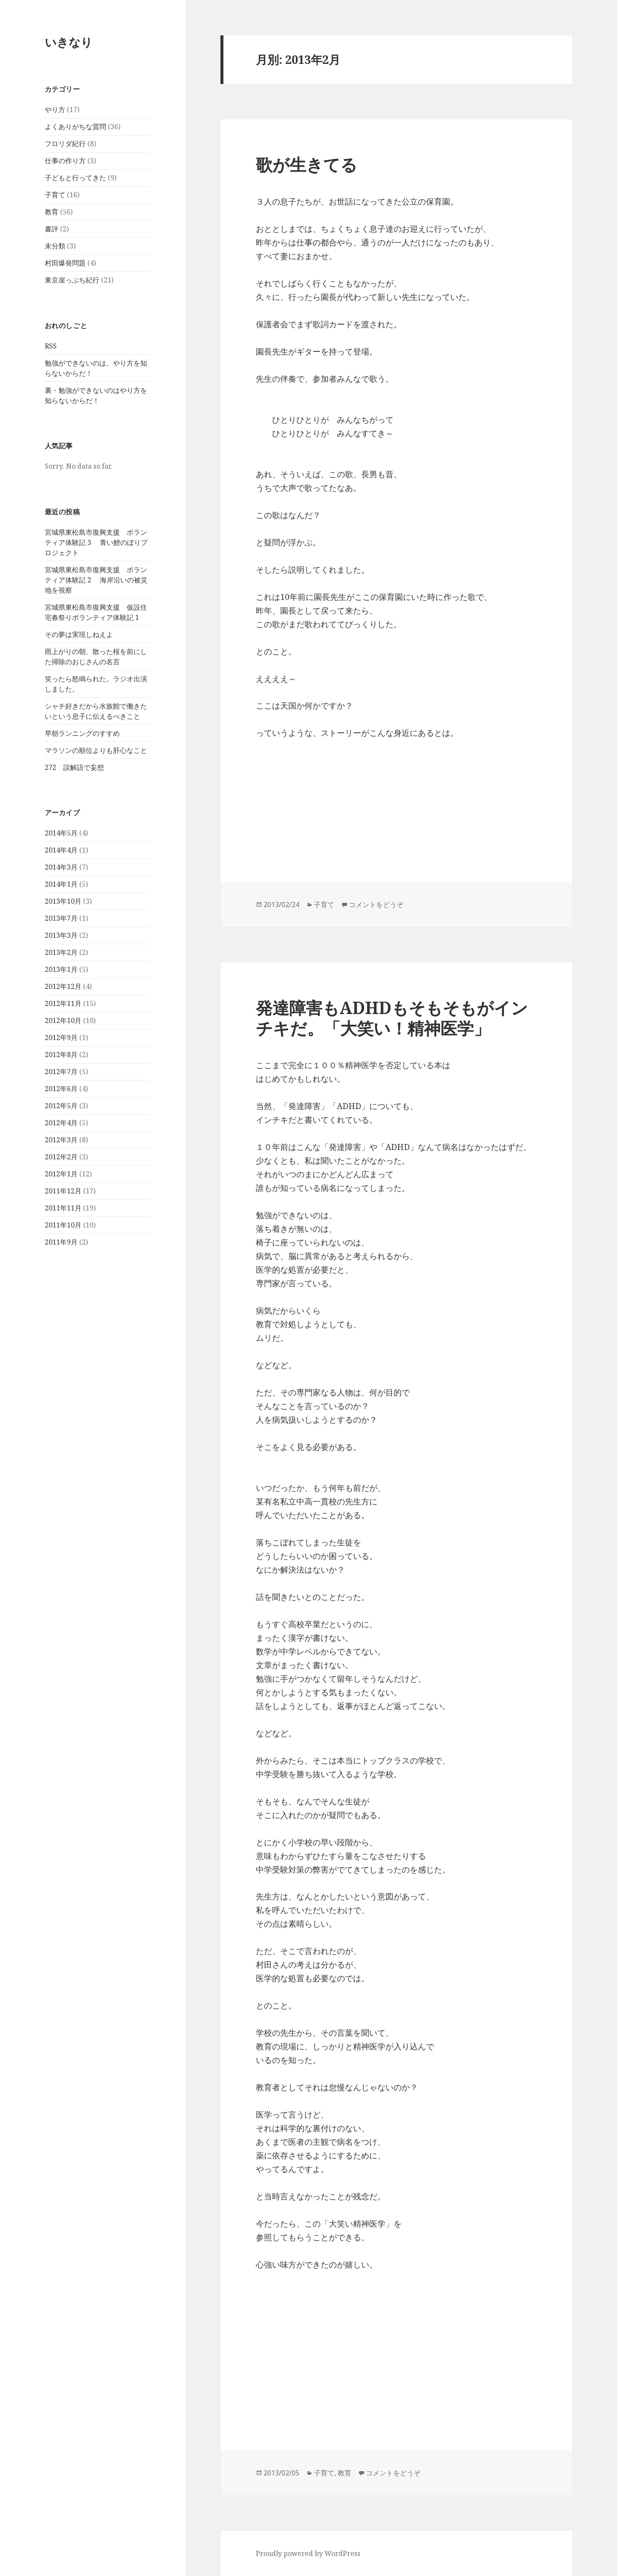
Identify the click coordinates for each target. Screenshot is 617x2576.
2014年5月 (61, 833)
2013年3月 (61, 935)
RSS (51, 346)
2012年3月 (61, 1139)
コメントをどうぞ (376, 904)
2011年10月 (63, 1225)
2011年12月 (63, 1191)
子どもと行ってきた (75, 177)
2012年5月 (61, 1105)
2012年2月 (61, 1156)
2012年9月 (61, 1037)
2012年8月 (61, 1054)
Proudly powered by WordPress (308, 2553)
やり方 (55, 109)
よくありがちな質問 (75, 126)
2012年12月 (63, 986)
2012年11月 (63, 1003)
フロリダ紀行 (65, 143)
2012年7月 (61, 1071)
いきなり (69, 42)
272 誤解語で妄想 (74, 767)
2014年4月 (61, 850)
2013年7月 (61, 918)
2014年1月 (61, 884)
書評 (51, 228)
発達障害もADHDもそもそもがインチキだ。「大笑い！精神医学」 (392, 1017)
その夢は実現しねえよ (79, 634)
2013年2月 (61, 952)
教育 (51, 211)
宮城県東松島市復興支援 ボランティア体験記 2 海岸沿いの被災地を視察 (96, 580)
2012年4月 (61, 1122)
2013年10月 (63, 901)
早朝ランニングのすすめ (82, 733)
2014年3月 (61, 867)
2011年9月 (61, 1242)
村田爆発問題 (65, 263)
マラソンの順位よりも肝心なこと (96, 750)
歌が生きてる (306, 164)
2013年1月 (61, 969)
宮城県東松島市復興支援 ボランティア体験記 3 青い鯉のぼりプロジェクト (96, 542)
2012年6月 (61, 1088)
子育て (55, 194)
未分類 (55, 246)
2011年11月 (63, 1208)
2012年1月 (61, 1174)
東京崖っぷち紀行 (72, 280)
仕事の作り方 (65, 160)
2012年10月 (63, 1020)
